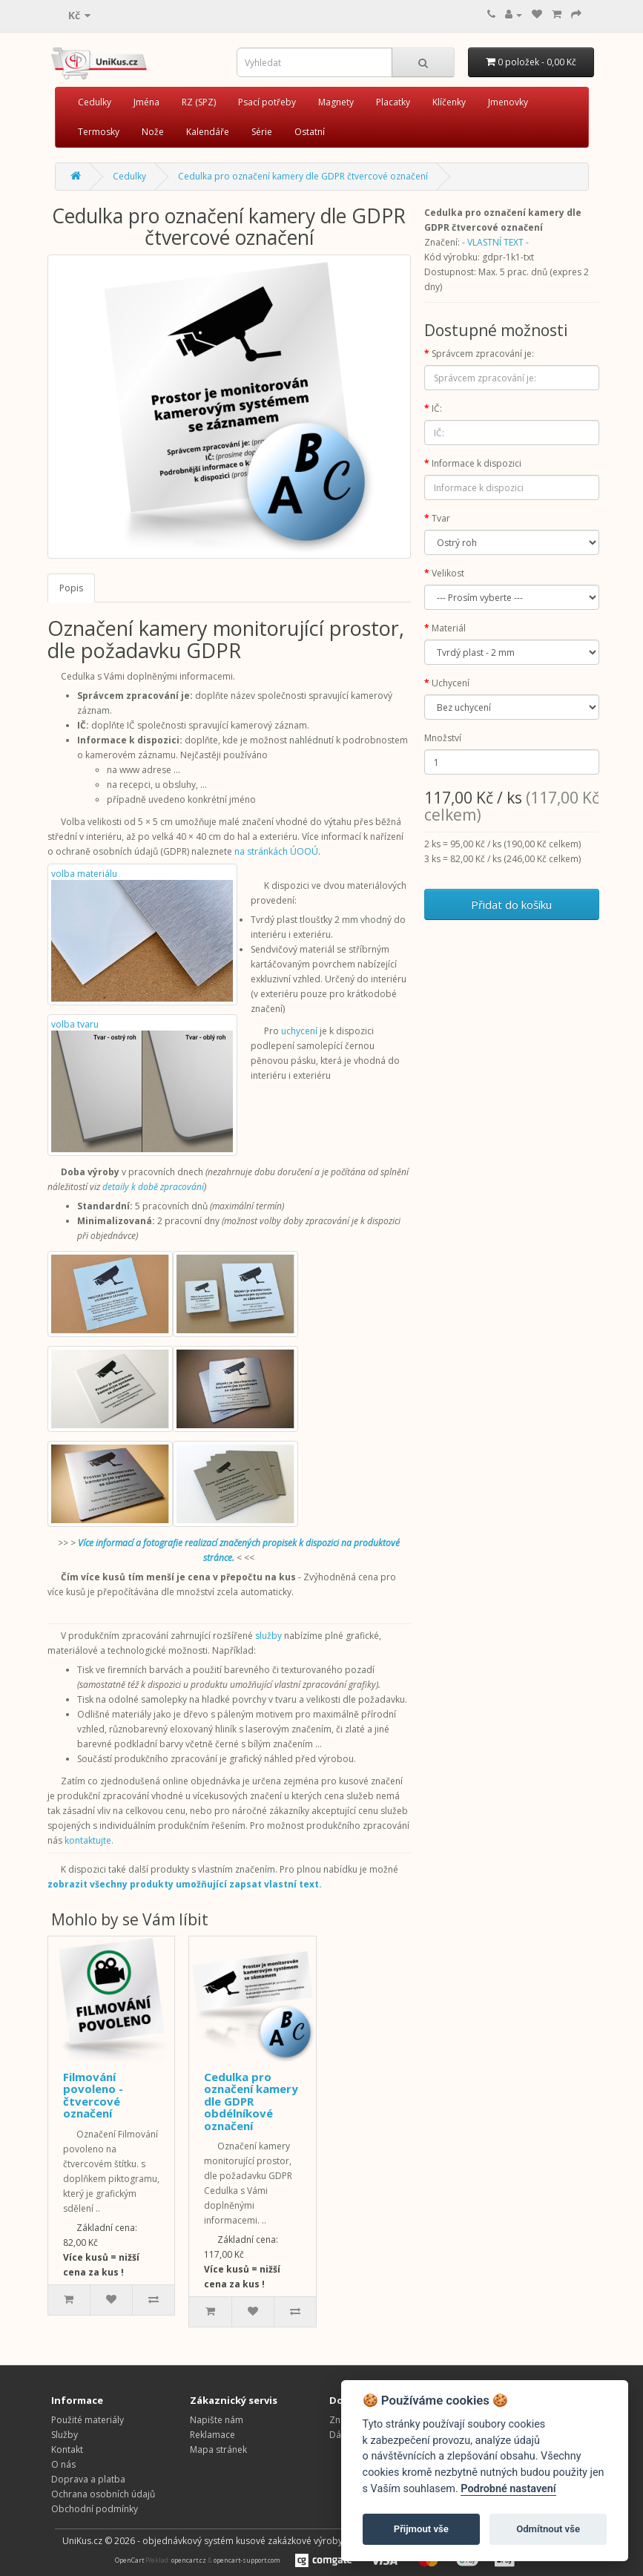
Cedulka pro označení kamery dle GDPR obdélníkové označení (251, 2101)
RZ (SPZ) (199, 102)
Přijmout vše (421, 2528)
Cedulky (94, 102)
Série (261, 131)
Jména (146, 102)
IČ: (437, 408)
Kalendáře (207, 131)
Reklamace (212, 2434)
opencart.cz (188, 2561)
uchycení (299, 1031)
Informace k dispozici (476, 463)
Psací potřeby (267, 102)
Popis (71, 588)
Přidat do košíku (511, 904)
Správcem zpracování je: (483, 353)
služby (268, 1635)
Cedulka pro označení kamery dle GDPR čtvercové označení (303, 176)
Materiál (449, 628)
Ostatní (309, 131)
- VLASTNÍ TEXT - (495, 242)
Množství (442, 738)
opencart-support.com (247, 2561)
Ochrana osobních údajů (103, 2494)
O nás (63, 2464)
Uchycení (450, 683)
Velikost (448, 573)
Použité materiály (87, 2420)
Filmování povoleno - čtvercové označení (93, 2095)
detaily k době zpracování (153, 1186)
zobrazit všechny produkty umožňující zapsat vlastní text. (184, 1884)
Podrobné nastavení (508, 2489)
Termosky (98, 131)
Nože (153, 131)
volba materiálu (142, 934)
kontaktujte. (89, 1840)
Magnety (336, 102)
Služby (64, 2434)
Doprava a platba (88, 2479)
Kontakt (67, 2449)
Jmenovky (508, 102)
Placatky (393, 102)
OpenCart (129, 2561)
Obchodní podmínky (94, 2509)
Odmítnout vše (548, 2528)
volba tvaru (142, 1085)
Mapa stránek (218, 2449)
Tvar (441, 518)
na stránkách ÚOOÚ (276, 851)
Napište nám (216, 2420)
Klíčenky (449, 102)
